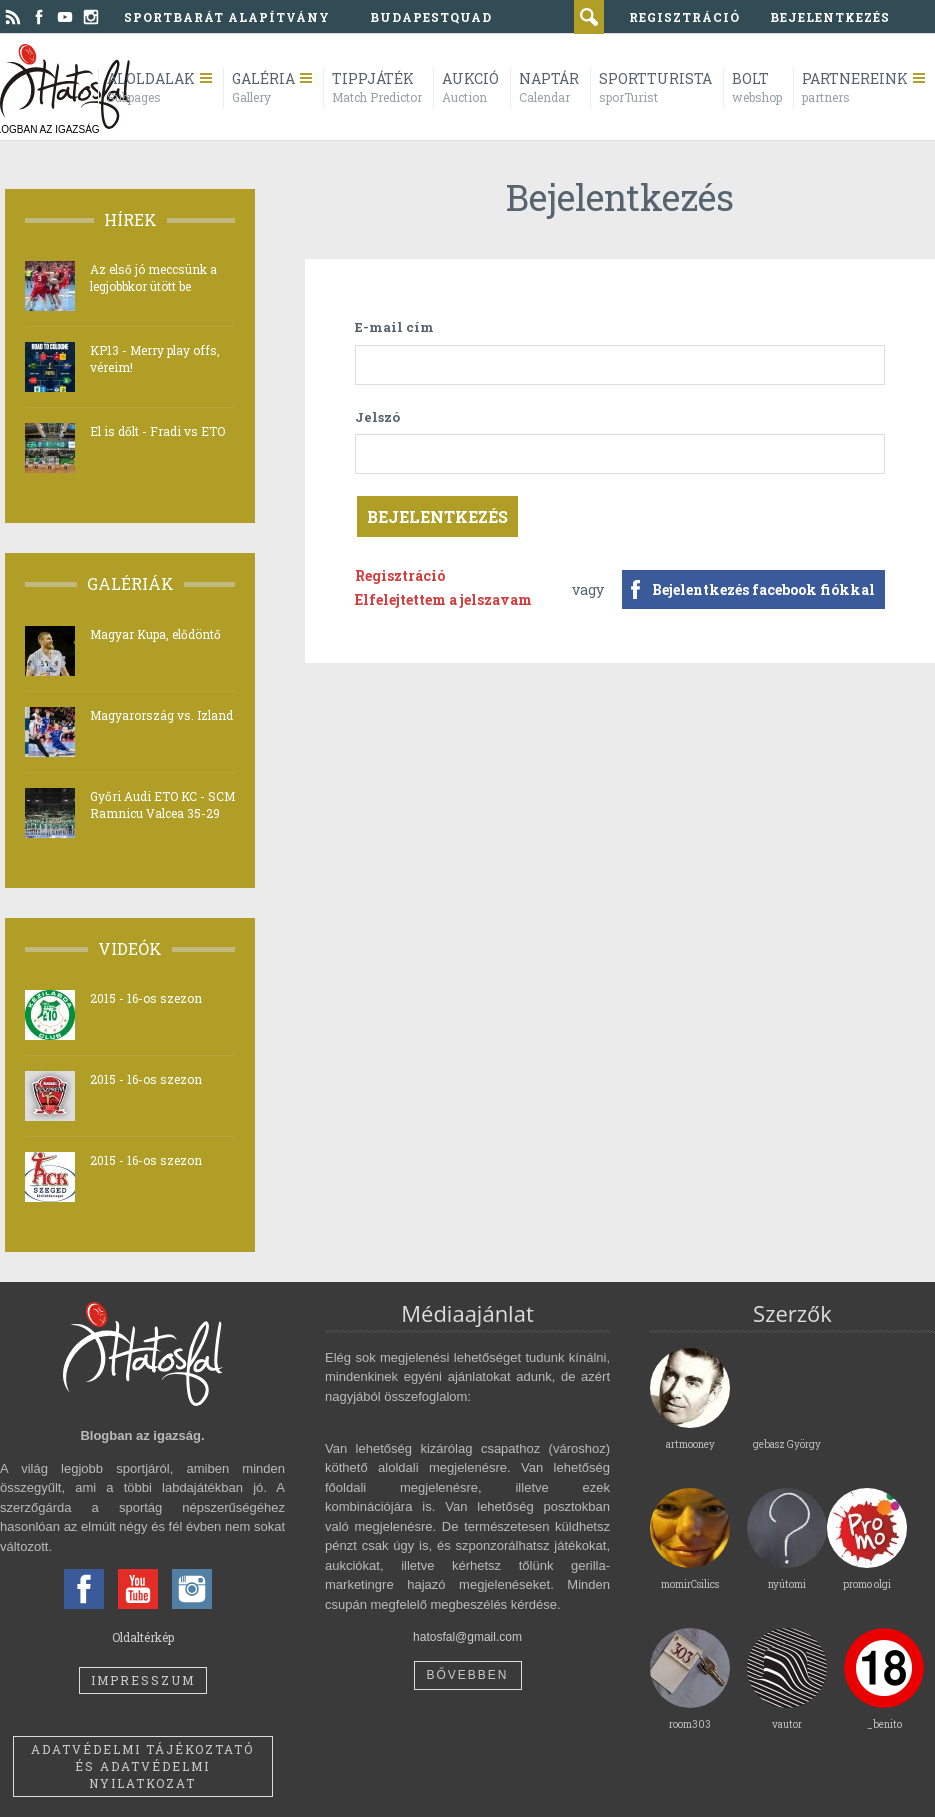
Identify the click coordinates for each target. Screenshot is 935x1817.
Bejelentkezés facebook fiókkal (763, 589)
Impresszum (143, 1680)
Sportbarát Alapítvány (227, 17)
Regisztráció (400, 575)
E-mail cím (394, 327)
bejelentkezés (830, 17)
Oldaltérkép (143, 1637)
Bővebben (467, 1675)
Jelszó (377, 417)
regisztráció (684, 17)
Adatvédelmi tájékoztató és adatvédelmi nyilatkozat (142, 1766)
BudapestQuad (431, 17)
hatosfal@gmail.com (467, 1637)
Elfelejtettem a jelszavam (443, 599)
